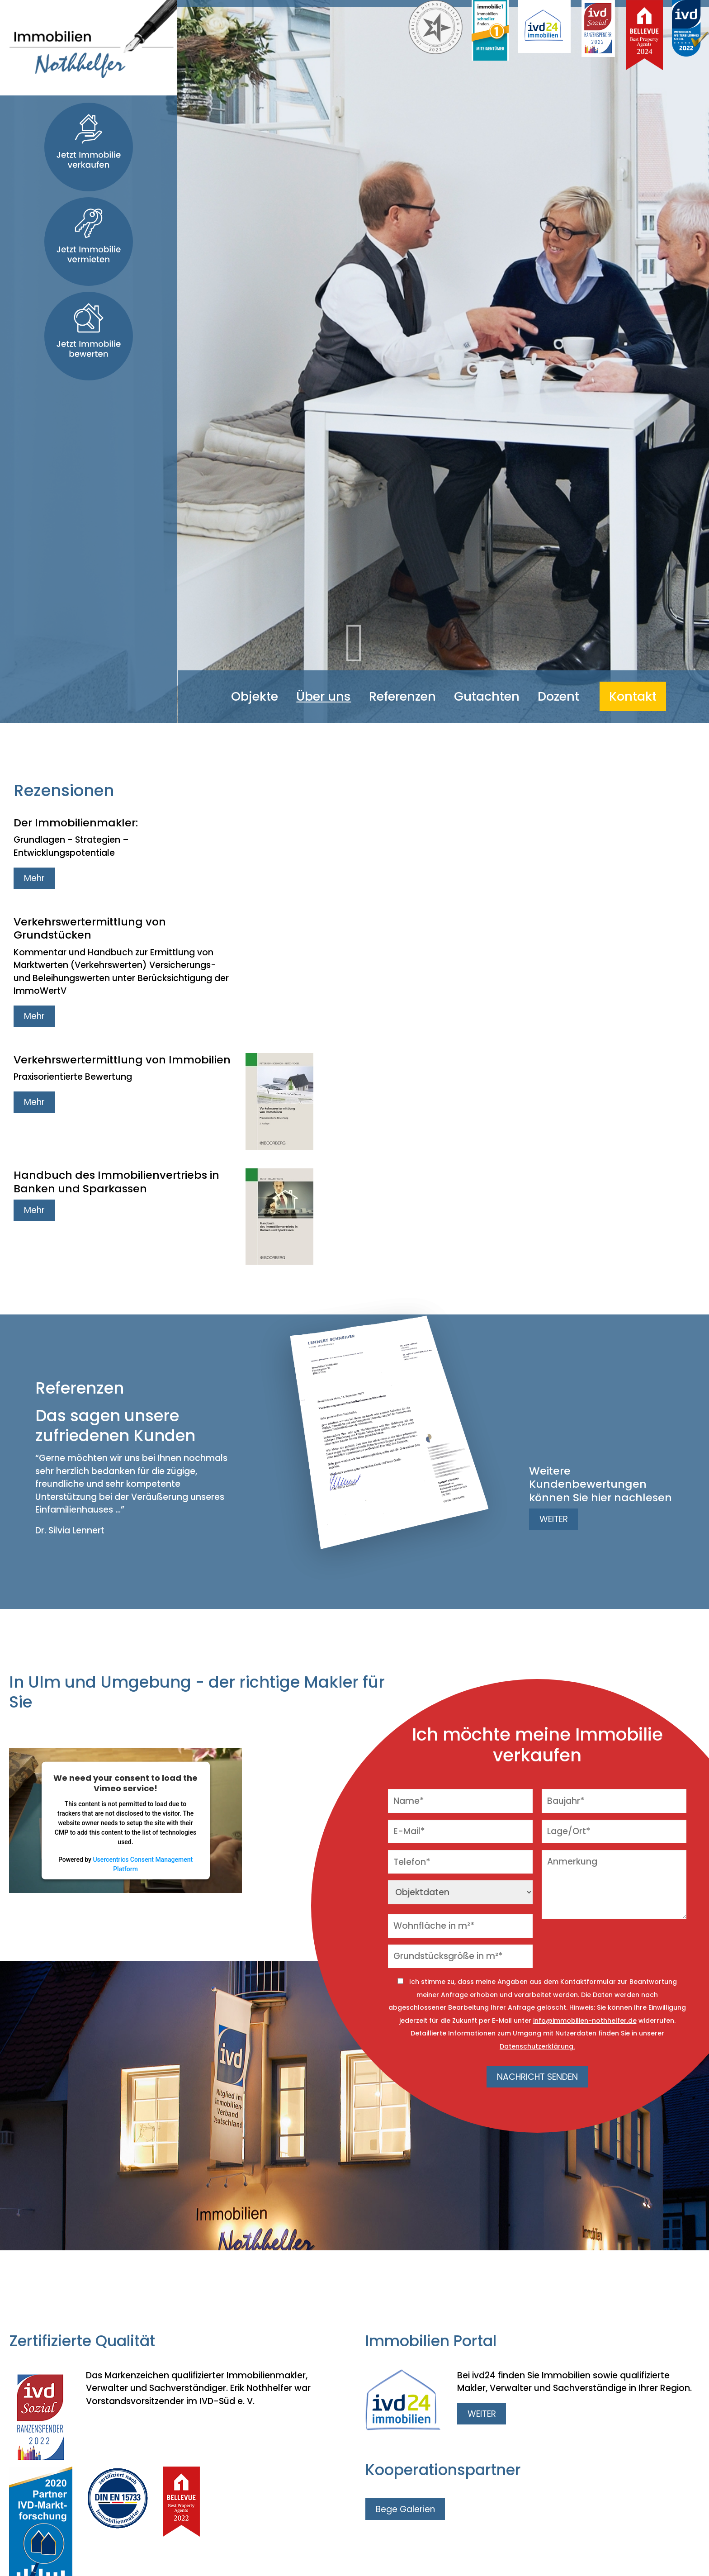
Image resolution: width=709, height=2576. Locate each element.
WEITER (553, 1519)
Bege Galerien (405, 2509)
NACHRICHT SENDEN (537, 2077)
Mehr (34, 878)
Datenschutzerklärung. (537, 2046)
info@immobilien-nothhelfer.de (585, 2020)
